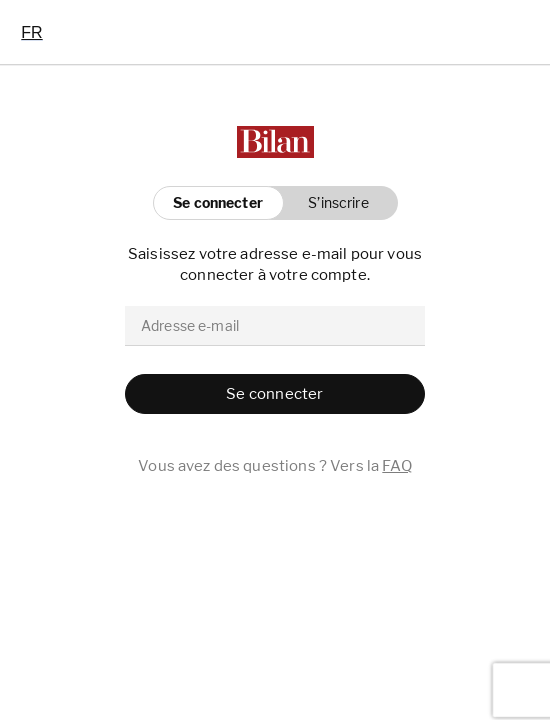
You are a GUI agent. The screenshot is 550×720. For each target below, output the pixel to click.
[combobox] (31, 32)
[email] (275, 326)
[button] (333, 203)
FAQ (396, 466)
